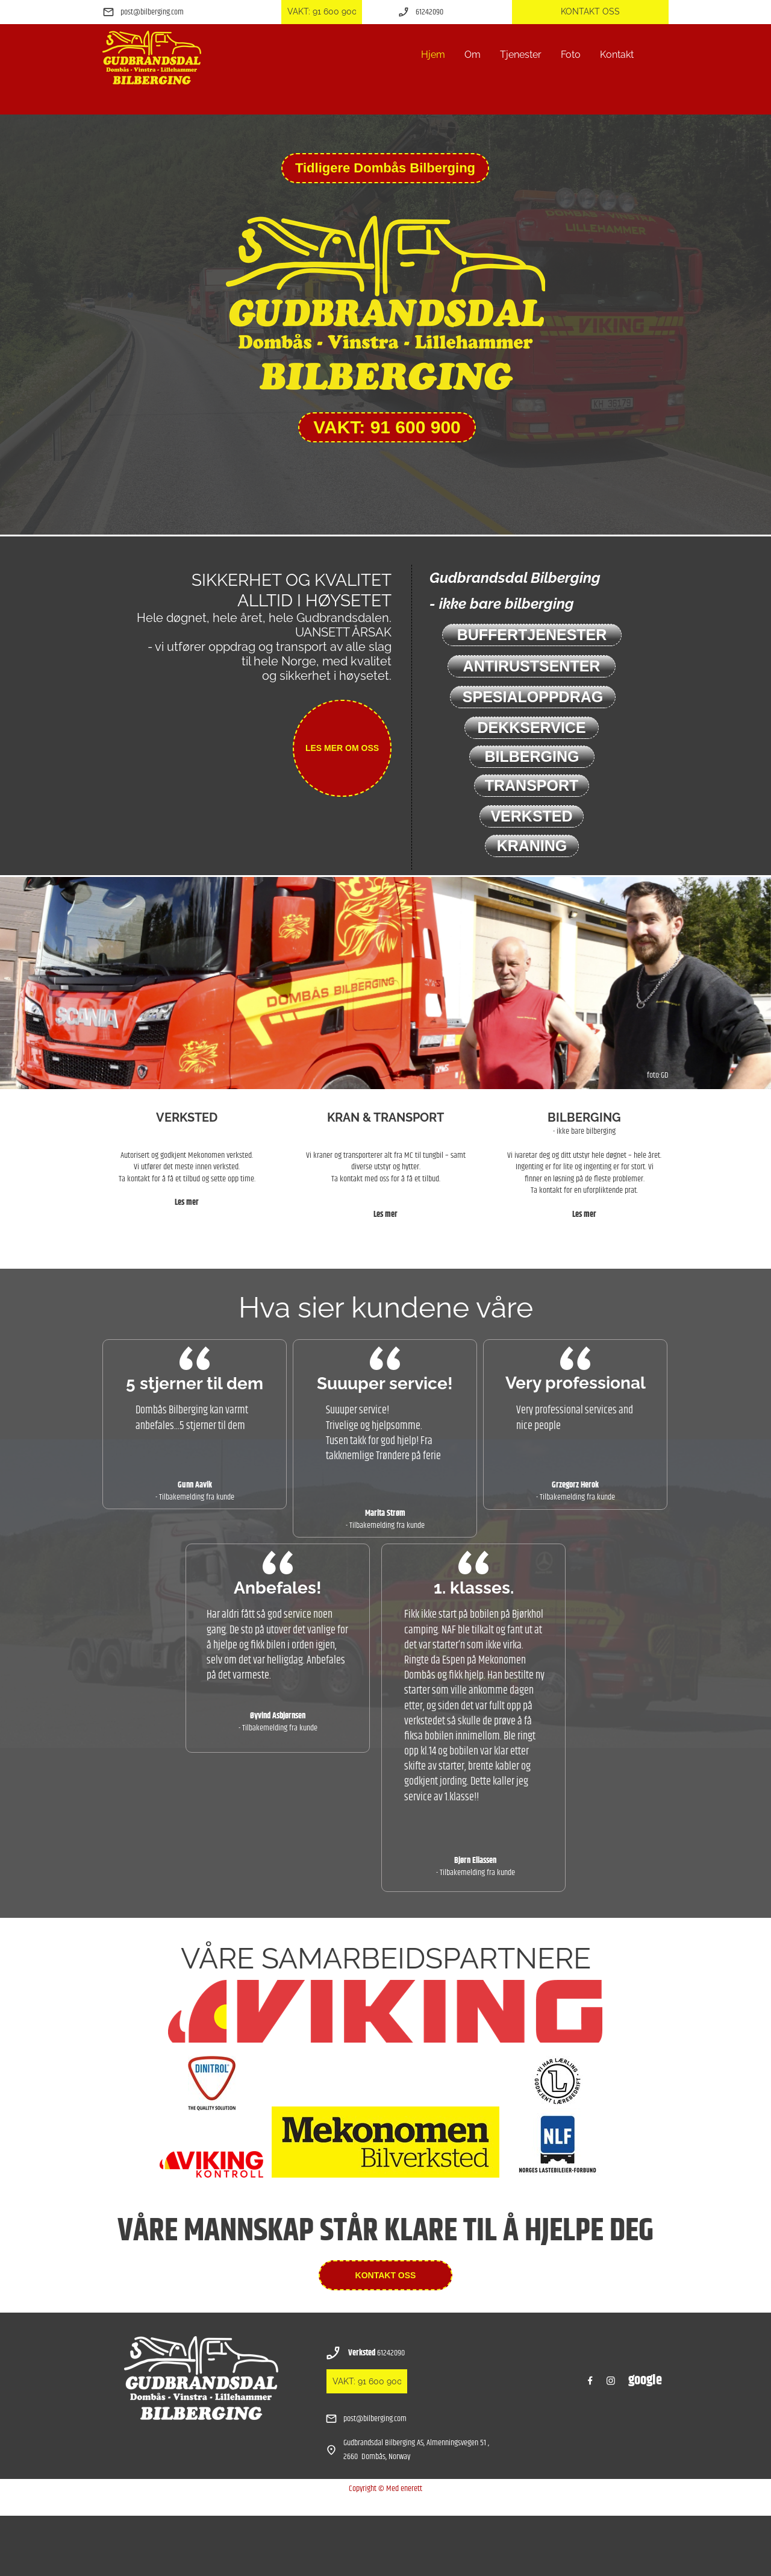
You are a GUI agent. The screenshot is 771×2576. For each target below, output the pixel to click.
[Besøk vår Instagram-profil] (610, 2380)
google (645, 2380)
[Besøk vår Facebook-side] (590, 2380)
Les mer (187, 1202)
